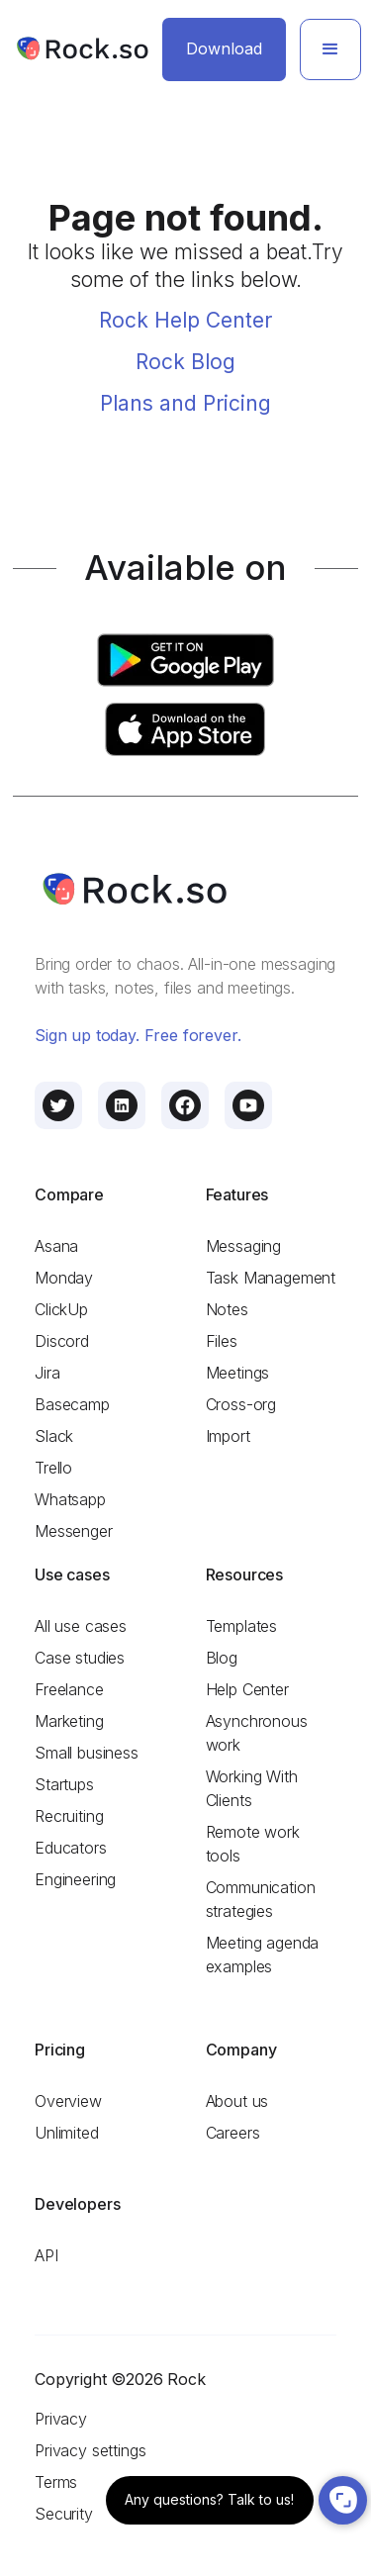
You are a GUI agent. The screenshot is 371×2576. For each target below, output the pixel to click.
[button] (330, 49)
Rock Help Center (185, 320)
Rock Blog (185, 361)
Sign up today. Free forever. (138, 1035)
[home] (81, 49)
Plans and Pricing (185, 403)
